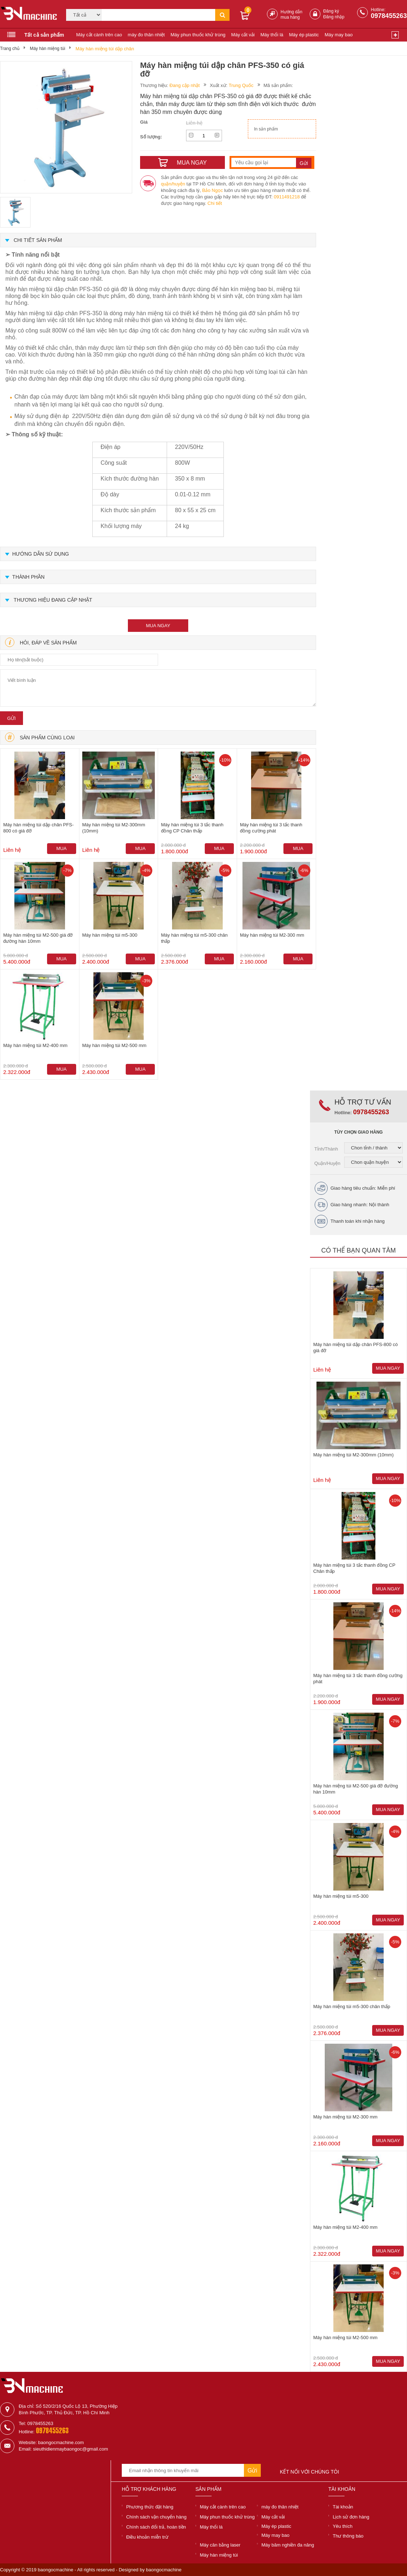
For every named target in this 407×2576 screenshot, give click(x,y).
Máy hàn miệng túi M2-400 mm (35, 1045)
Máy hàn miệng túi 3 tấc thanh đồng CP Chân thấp (192, 828)
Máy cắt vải (243, 34)
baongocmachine (163, 2569)
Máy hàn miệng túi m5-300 (110, 935)
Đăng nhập (333, 16)
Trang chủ (9, 48)
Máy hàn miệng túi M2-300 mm (272, 935)
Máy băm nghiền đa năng (288, 2545)
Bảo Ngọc (212, 190)
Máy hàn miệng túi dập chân (104, 48)
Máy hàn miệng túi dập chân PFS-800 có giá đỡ (38, 828)
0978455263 (389, 15)
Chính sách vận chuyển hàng (156, 2517)
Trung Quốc (241, 85)
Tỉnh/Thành (326, 1149)
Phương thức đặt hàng (149, 2507)
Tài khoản (343, 2507)
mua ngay (158, 625)
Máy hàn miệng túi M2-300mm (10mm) (113, 828)
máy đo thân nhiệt (146, 34)
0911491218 (287, 196)
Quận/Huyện (327, 1163)
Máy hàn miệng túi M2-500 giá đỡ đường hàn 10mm (38, 938)
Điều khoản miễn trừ (147, 2537)
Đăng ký (331, 11)
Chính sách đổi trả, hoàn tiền (156, 2527)
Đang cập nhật (185, 85)
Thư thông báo (348, 2536)
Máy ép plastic (304, 34)
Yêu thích (342, 2526)
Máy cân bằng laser (220, 2545)
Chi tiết (215, 203)
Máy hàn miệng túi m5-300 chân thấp (194, 938)
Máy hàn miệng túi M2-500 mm (114, 1045)
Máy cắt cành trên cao (99, 34)
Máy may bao (339, 34)
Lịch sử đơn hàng (351, 2517)
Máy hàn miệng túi (47, 48)
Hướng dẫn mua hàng (291, 14)
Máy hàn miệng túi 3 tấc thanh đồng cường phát (271, 828)
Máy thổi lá (271, 34)
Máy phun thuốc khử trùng (198, 34)
